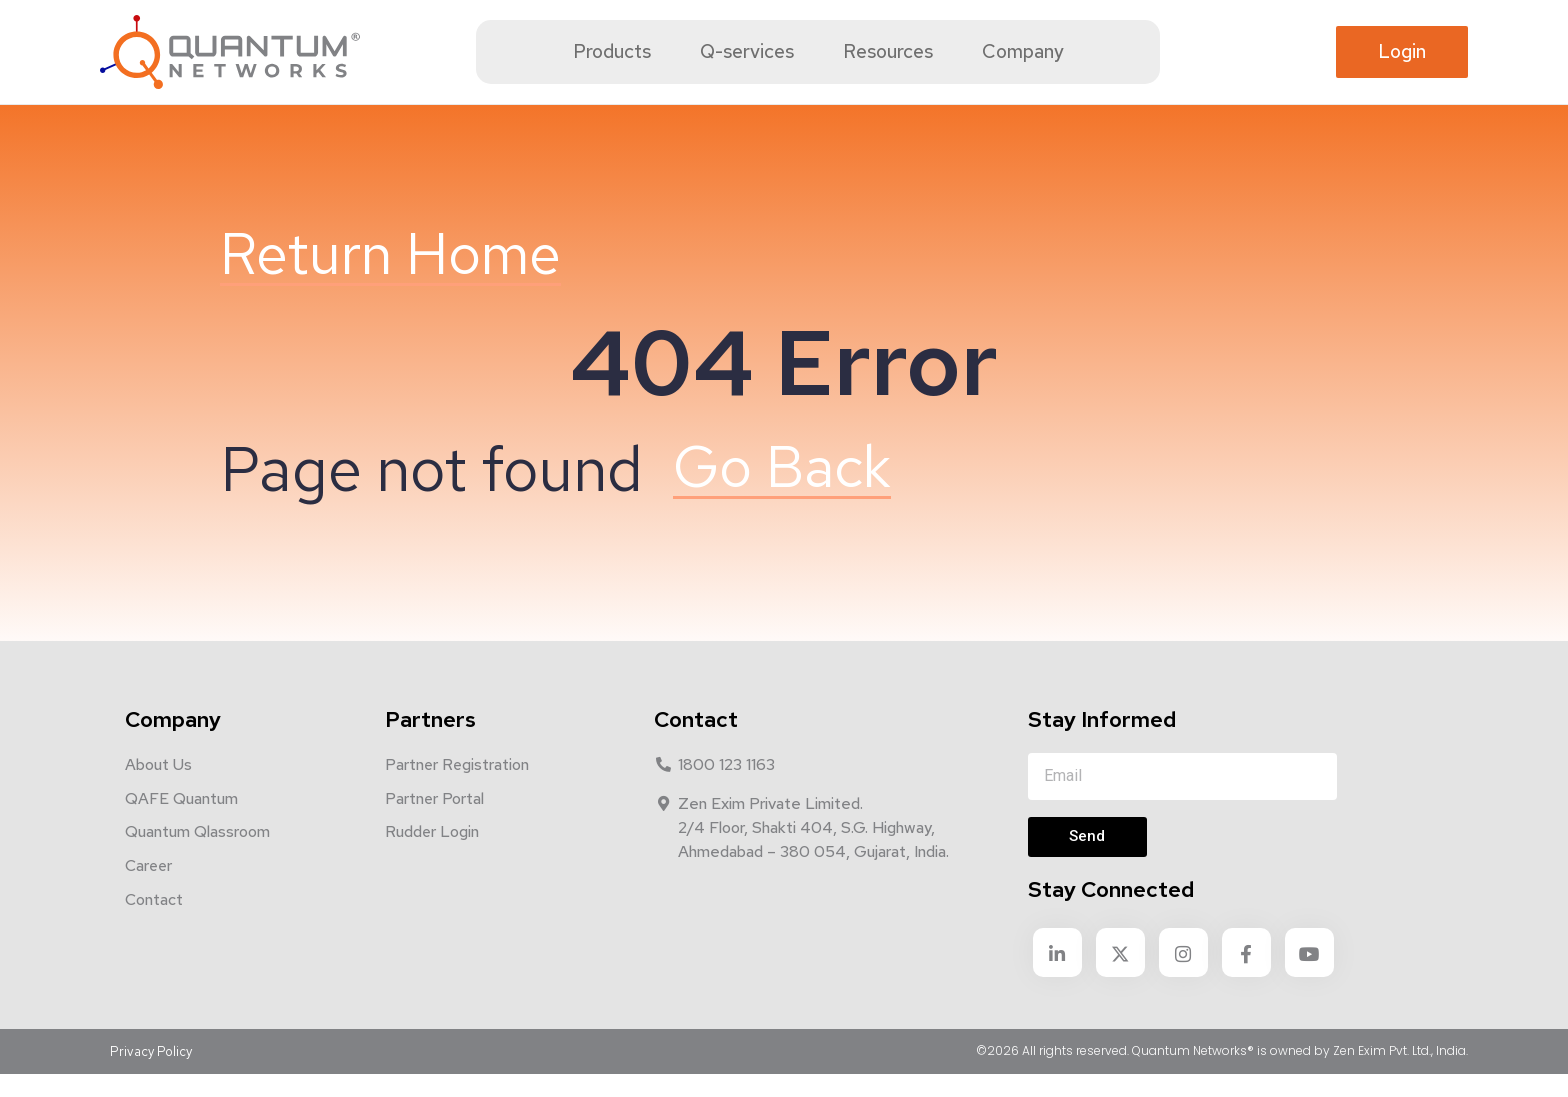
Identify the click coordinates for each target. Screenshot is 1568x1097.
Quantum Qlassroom (197, 855)
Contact (154, 923)
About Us (158, 787)
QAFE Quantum (181, 821)
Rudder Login (432, 855)
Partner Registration (458, 787)
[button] (1402, 52)
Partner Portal (435, 821)
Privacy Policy (151, 1073)
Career (149, 889)
